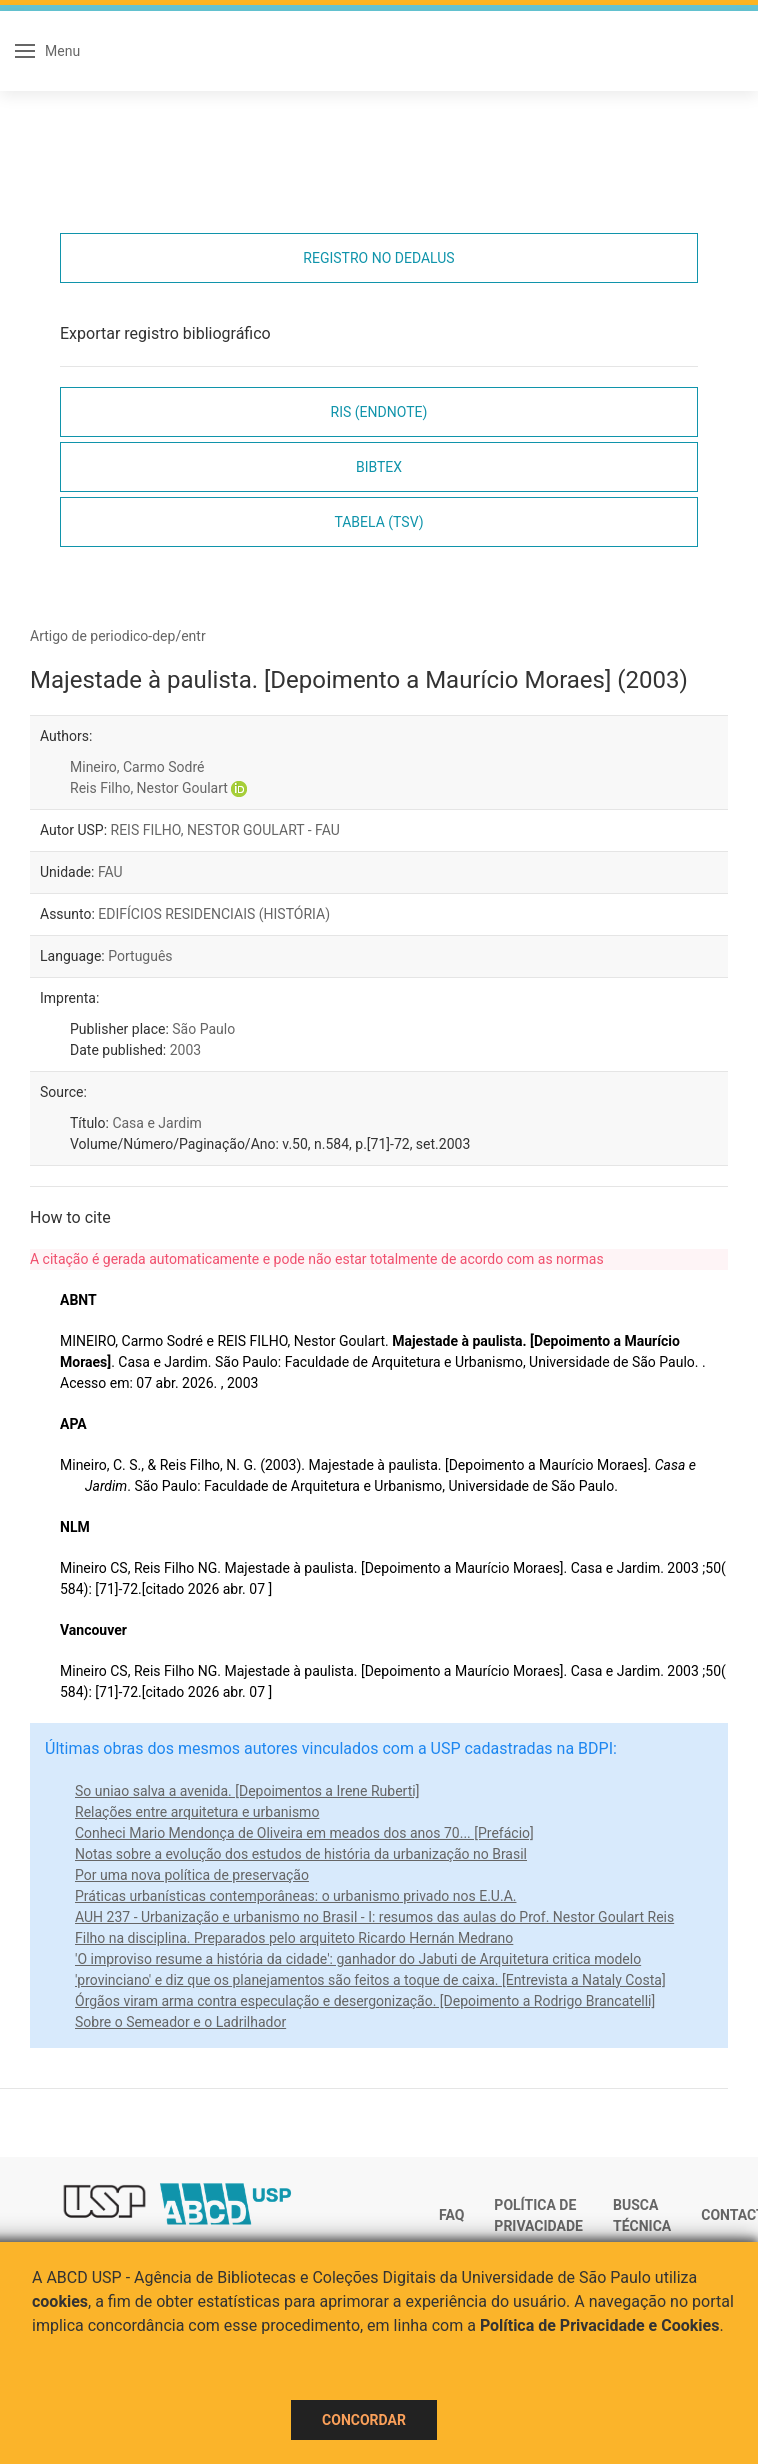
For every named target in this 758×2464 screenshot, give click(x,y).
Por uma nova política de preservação (192, 1875)
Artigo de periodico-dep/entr (118, 636)
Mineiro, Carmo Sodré (137, 767)
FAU (110, 872)
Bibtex (379, 467)
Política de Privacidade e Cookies (600, 2325)
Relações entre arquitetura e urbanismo (197, 1812)
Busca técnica (642, 2216)
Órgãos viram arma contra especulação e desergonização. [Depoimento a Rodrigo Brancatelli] (365, 2001)
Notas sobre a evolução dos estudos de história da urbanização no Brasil (301, 1854)
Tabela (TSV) (378, 522)
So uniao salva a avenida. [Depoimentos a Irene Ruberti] (247, 1791)
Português (140, 956)
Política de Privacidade (538, 2216)
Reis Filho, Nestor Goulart (149, 788)
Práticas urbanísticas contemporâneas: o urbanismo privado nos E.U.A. (295, 1896)
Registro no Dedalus (378, 258)
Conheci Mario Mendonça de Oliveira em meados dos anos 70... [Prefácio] (304, 1833)
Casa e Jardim (156, 1123)
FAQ (451, 2215)
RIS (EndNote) (379, 412)
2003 (185, 1050)
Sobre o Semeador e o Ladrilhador (180, 2022)
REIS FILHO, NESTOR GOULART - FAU (225, 830)
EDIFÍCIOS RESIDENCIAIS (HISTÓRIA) (214, 914)
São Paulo (203, 1029)
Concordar (364, 2420)
